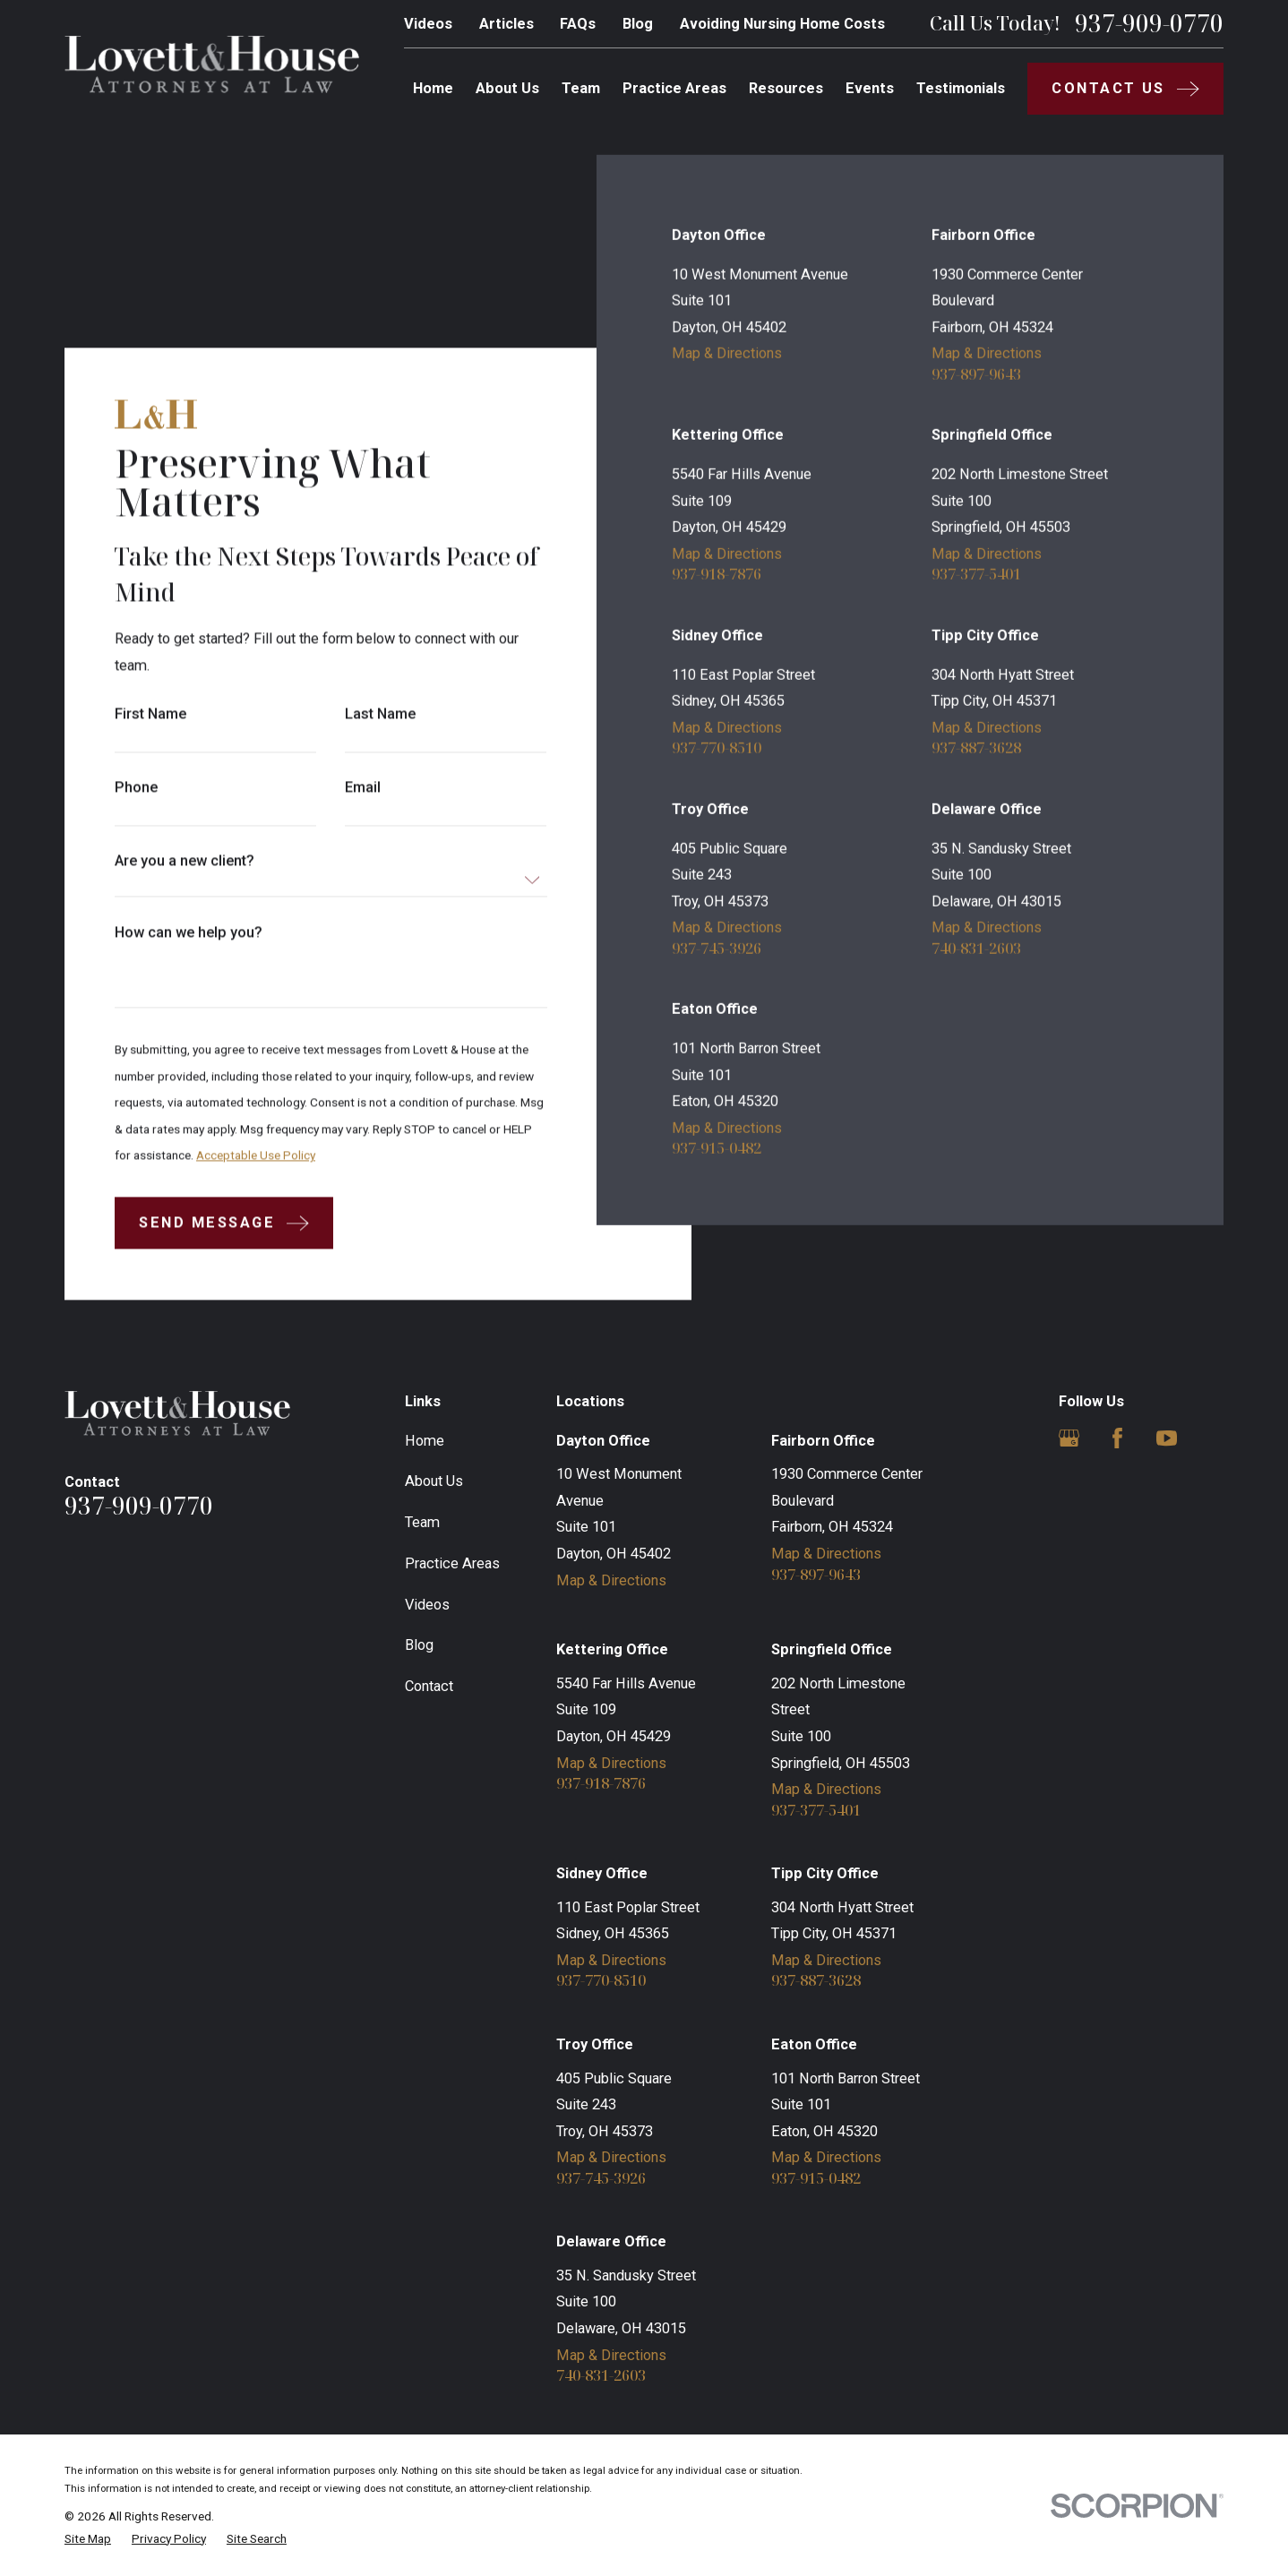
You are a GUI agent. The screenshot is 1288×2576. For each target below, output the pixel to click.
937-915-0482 (716, 1149)
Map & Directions (727, 353)
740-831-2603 (976, 948)
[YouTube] (1166, 1438)
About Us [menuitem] (507, 88)
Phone (136, 788)
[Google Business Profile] (1069, 1438)
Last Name (380, 715)
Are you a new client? (184, 861)
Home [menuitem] (433, 88)
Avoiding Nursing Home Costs (782, 23)
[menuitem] (87, 2539)
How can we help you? (188, 933)
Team (422, 1522)
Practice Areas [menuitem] (674, 88)
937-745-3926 (716, 948)
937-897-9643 (976, 374)
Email (363, 788)
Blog (638, 23)
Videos (428, 23)
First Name (150, 715)
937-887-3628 (976, 748)
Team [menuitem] (581, 88)
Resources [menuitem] (786, 88)
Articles (506, 23)
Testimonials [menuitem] (960, 88)
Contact (429, 1686)
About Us (434, 1481)
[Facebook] (1117, 1438)
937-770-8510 (716, 748)
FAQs (578, 23)
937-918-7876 (716, 575)
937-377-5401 (976, 575)
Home (424, 1440)
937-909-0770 (1149, 23)
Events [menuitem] (870, 88)
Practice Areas (452, 1563)
